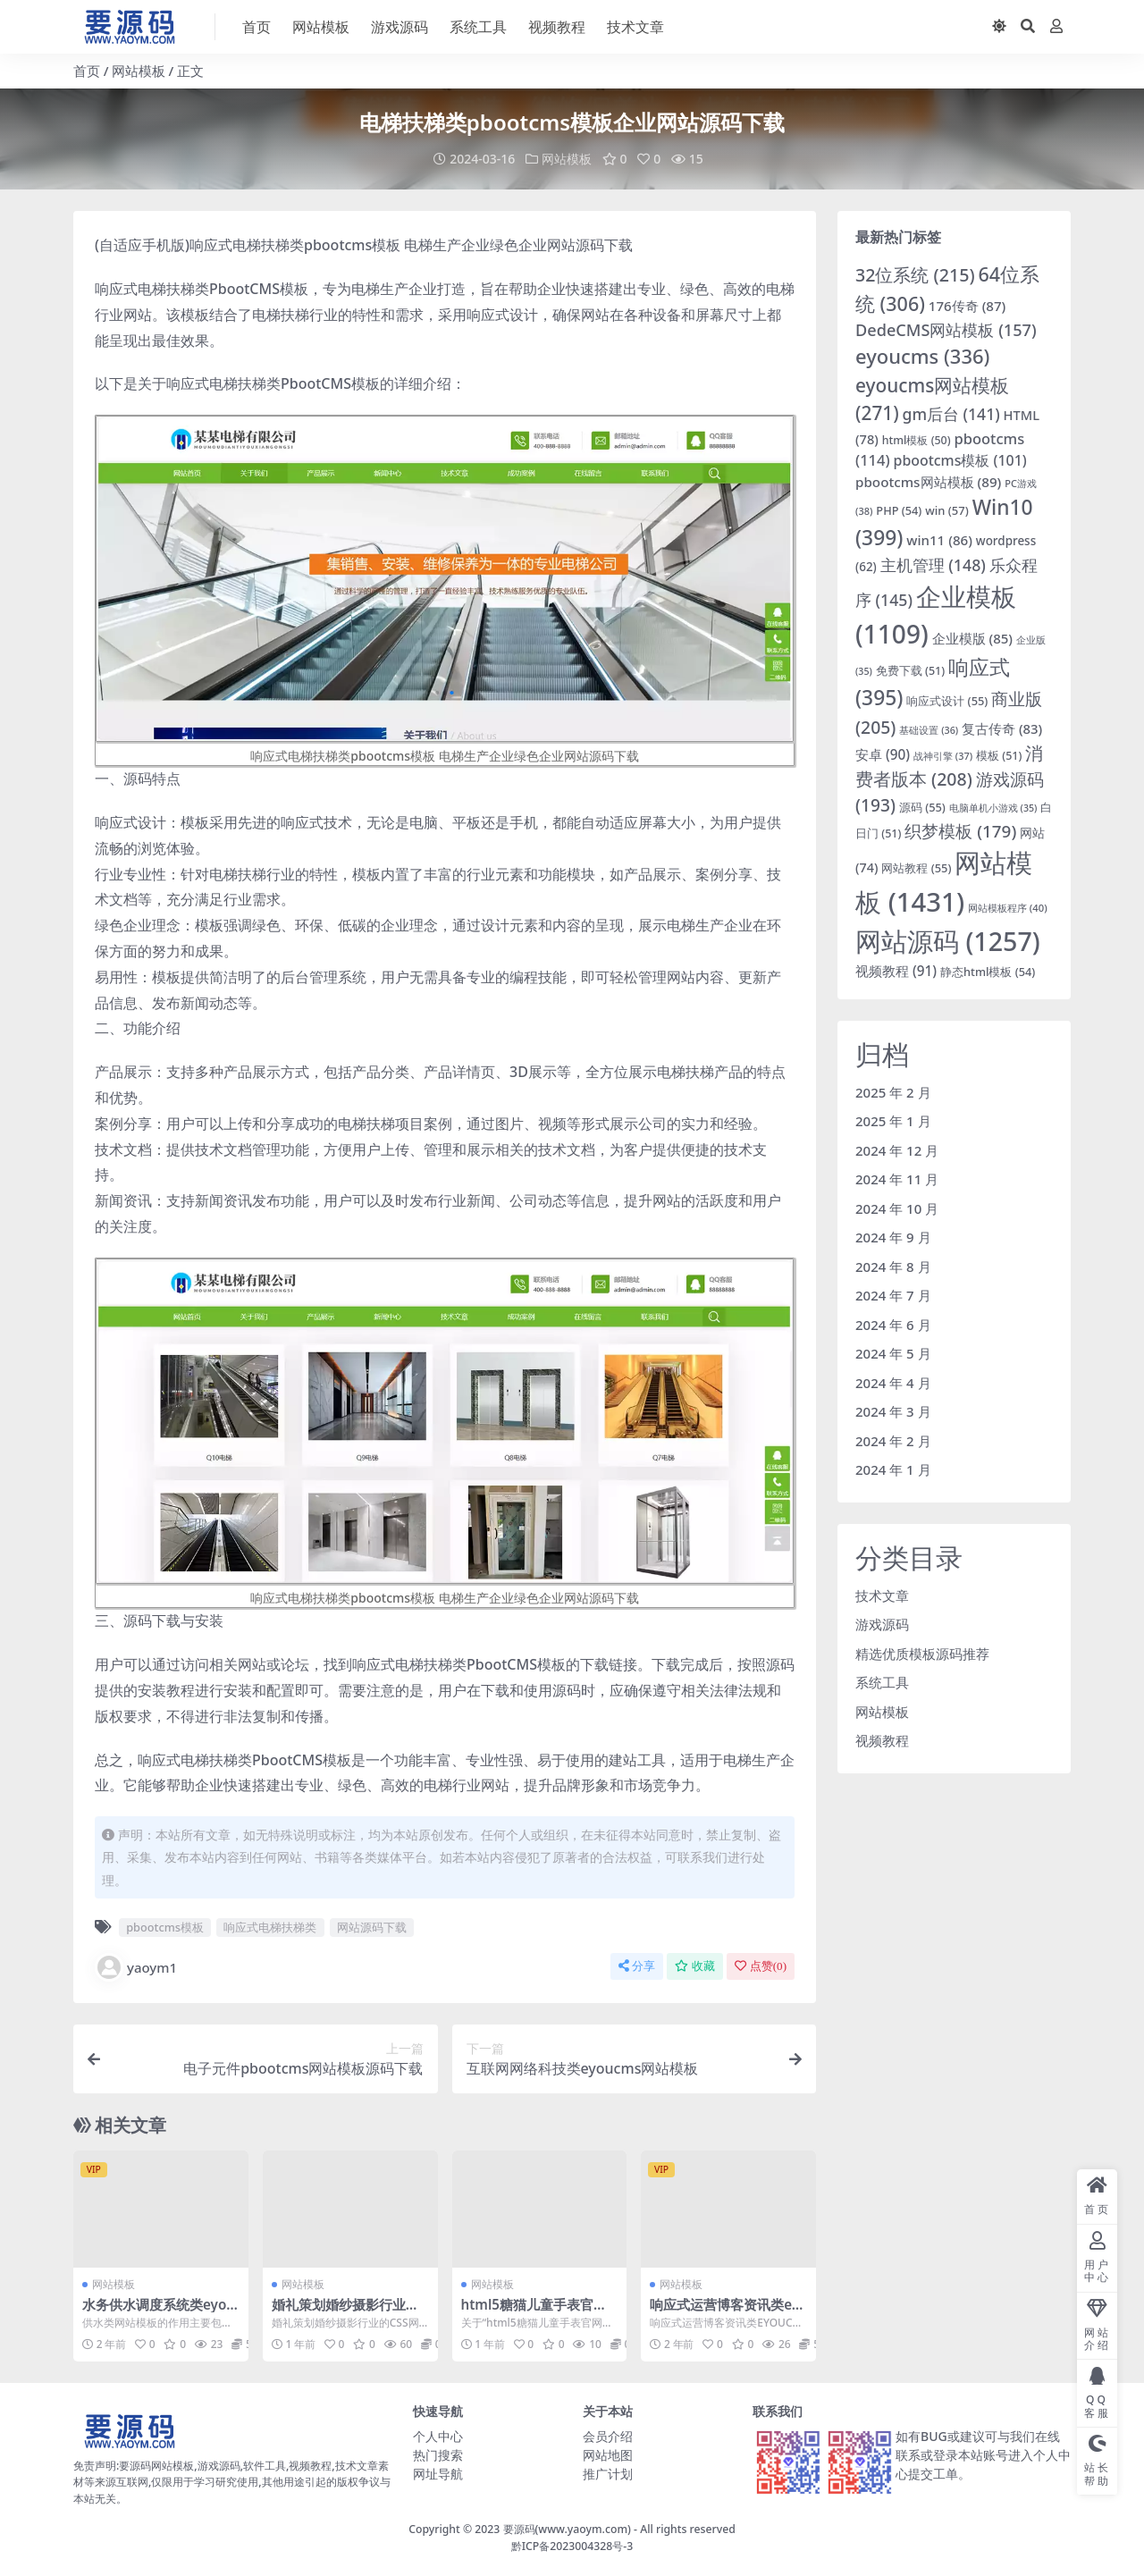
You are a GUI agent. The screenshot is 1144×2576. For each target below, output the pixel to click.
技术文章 (882, 1595)
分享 (636, 1966)
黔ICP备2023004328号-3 (572, 2546)
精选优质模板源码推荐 (922, 1654)
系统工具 (882, 1682)
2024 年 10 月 (896, 1208)
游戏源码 (882, 1624)
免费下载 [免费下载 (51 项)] (910, 670)
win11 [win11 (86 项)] (939, 540)
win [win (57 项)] (947, 510)
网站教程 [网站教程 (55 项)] (916, 868)
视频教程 (882, 1740)
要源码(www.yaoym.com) (567, 2529)
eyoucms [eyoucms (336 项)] (922, 356)
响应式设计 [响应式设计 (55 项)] (947, 701)
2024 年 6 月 (893, 1325)
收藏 (695, 1966)
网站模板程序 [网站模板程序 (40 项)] (1007, 907)
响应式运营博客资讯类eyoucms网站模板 (724, 2312)
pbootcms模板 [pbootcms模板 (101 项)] (960, 460)
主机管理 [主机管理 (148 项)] (933, 565)
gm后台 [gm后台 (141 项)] (951, 414)
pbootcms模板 (165, 1927)
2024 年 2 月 (893, 1441)
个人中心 (438, 2436)
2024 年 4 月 (893, 1383)
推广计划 (608, 2473)
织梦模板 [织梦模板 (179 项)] (960, 831)
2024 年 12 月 (896, 1150)
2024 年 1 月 (893, 1469)
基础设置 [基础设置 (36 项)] (928, 730)
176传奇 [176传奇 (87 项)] (967, 306)
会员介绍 (608, 2436)
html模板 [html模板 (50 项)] (916, 440)
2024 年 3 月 (893, 1411)
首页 (86, 71)
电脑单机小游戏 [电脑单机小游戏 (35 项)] (993, 808)
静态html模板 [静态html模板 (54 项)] (987, 972)
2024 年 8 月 (893, 1266)
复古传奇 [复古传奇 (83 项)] (1002, 728)
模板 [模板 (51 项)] (999, 755)
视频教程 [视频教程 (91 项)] (896, 971)
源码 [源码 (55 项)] (922, 807)
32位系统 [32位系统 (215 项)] (915, 275)
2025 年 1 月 (893, 1121)
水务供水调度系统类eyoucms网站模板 (158, 2312)
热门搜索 (438, 2454)
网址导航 (438, 2473)
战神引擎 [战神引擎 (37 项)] (942, 755)
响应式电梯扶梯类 (269, 1927)
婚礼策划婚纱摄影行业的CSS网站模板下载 (350, 2312)
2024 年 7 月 (893, 1295)
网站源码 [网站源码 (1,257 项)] (947, 940)
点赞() (760, 1966)
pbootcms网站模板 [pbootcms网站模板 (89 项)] (928, 482)
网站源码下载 (372, 1927)
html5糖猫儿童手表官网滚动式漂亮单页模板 (534, 2312)
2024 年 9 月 (893, 1237)
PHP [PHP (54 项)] (898, 510)
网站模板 (138, 71)
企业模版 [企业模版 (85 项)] (972, 638)
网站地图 (608, 2454)
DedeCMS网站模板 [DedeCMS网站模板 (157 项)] (946, 330)
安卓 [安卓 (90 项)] (882, 754)
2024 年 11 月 (896, 1179)
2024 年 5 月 (893, 1353)
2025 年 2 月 (893, 1092)
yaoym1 (136, 1967)
